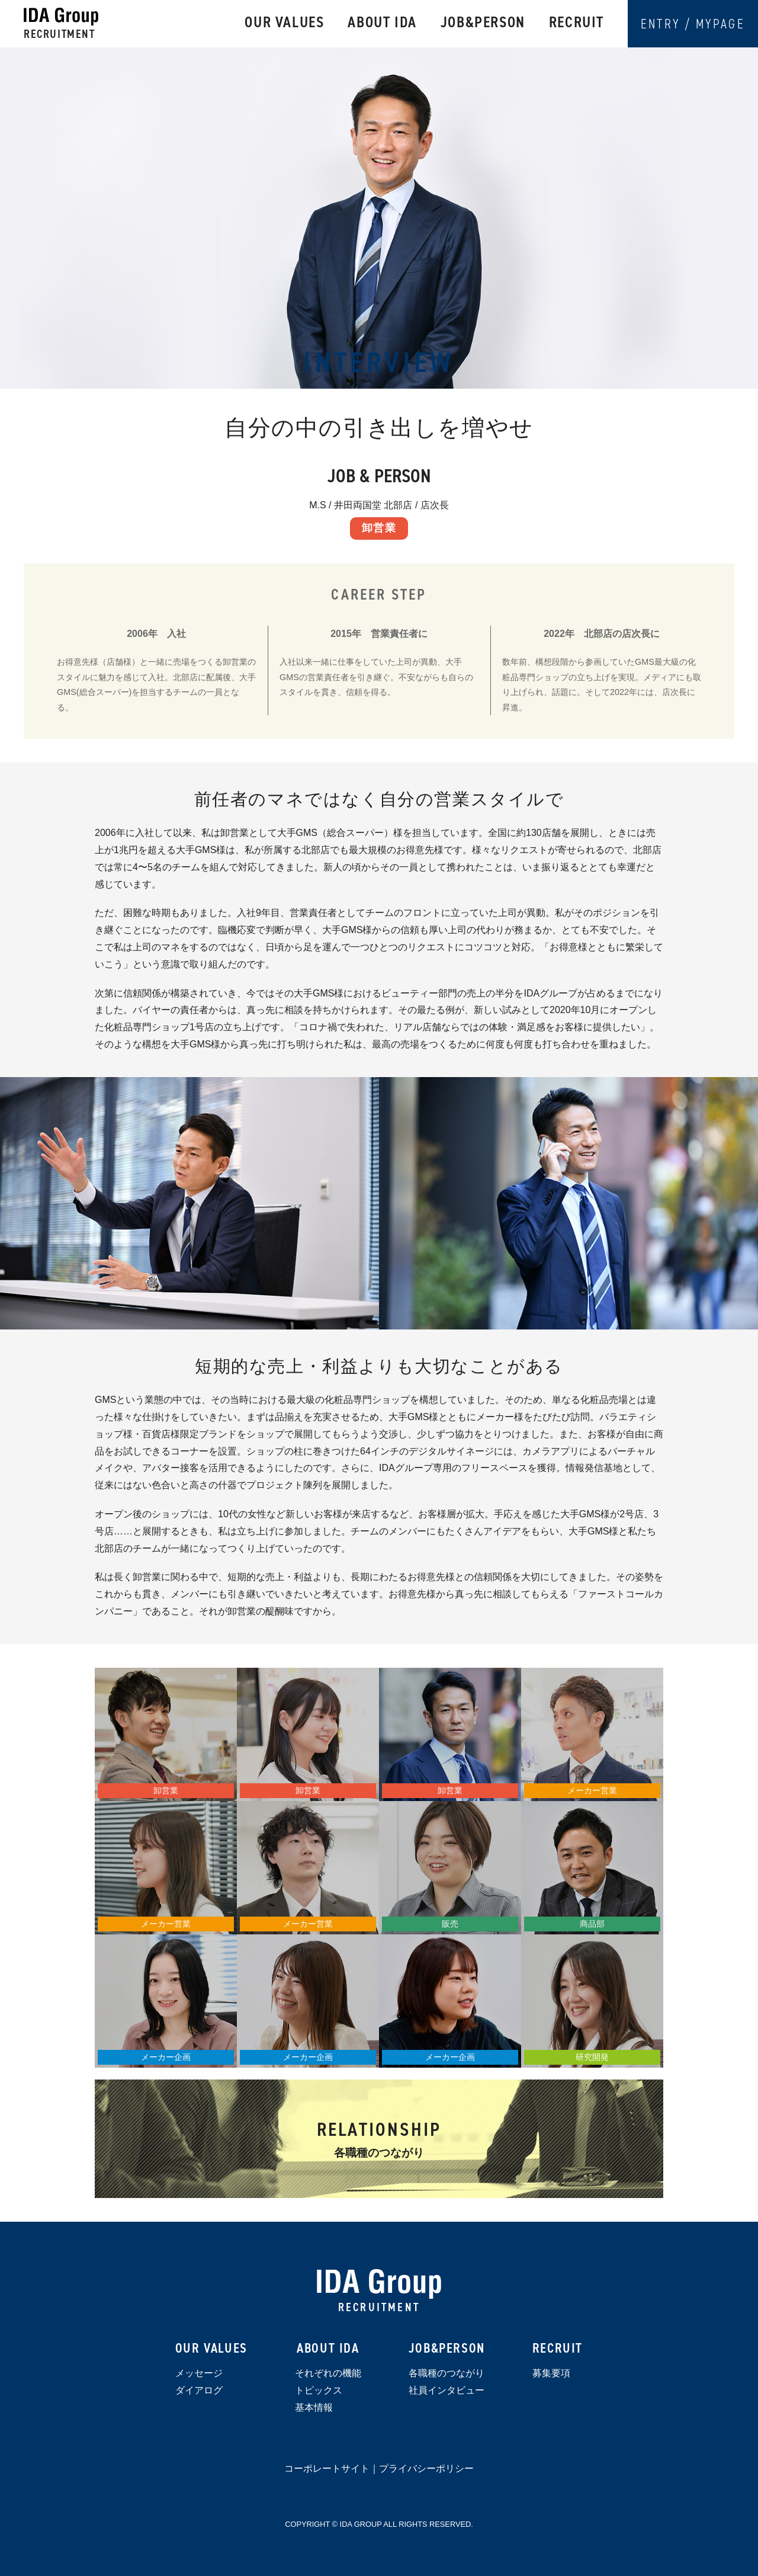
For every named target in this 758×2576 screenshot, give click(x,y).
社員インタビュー (446, 2390)
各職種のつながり (446, 2373)
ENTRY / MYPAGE (693, 24)
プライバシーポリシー (426, 2468)
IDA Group (379, 2284)
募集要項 (551, 2373)
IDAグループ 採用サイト (61, 16)
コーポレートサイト (327, 2468)
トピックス (318, 2390)
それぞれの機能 (328, 2373)
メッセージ (199, 2373)
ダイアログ (199, 2390)
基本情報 (314, 2407)
